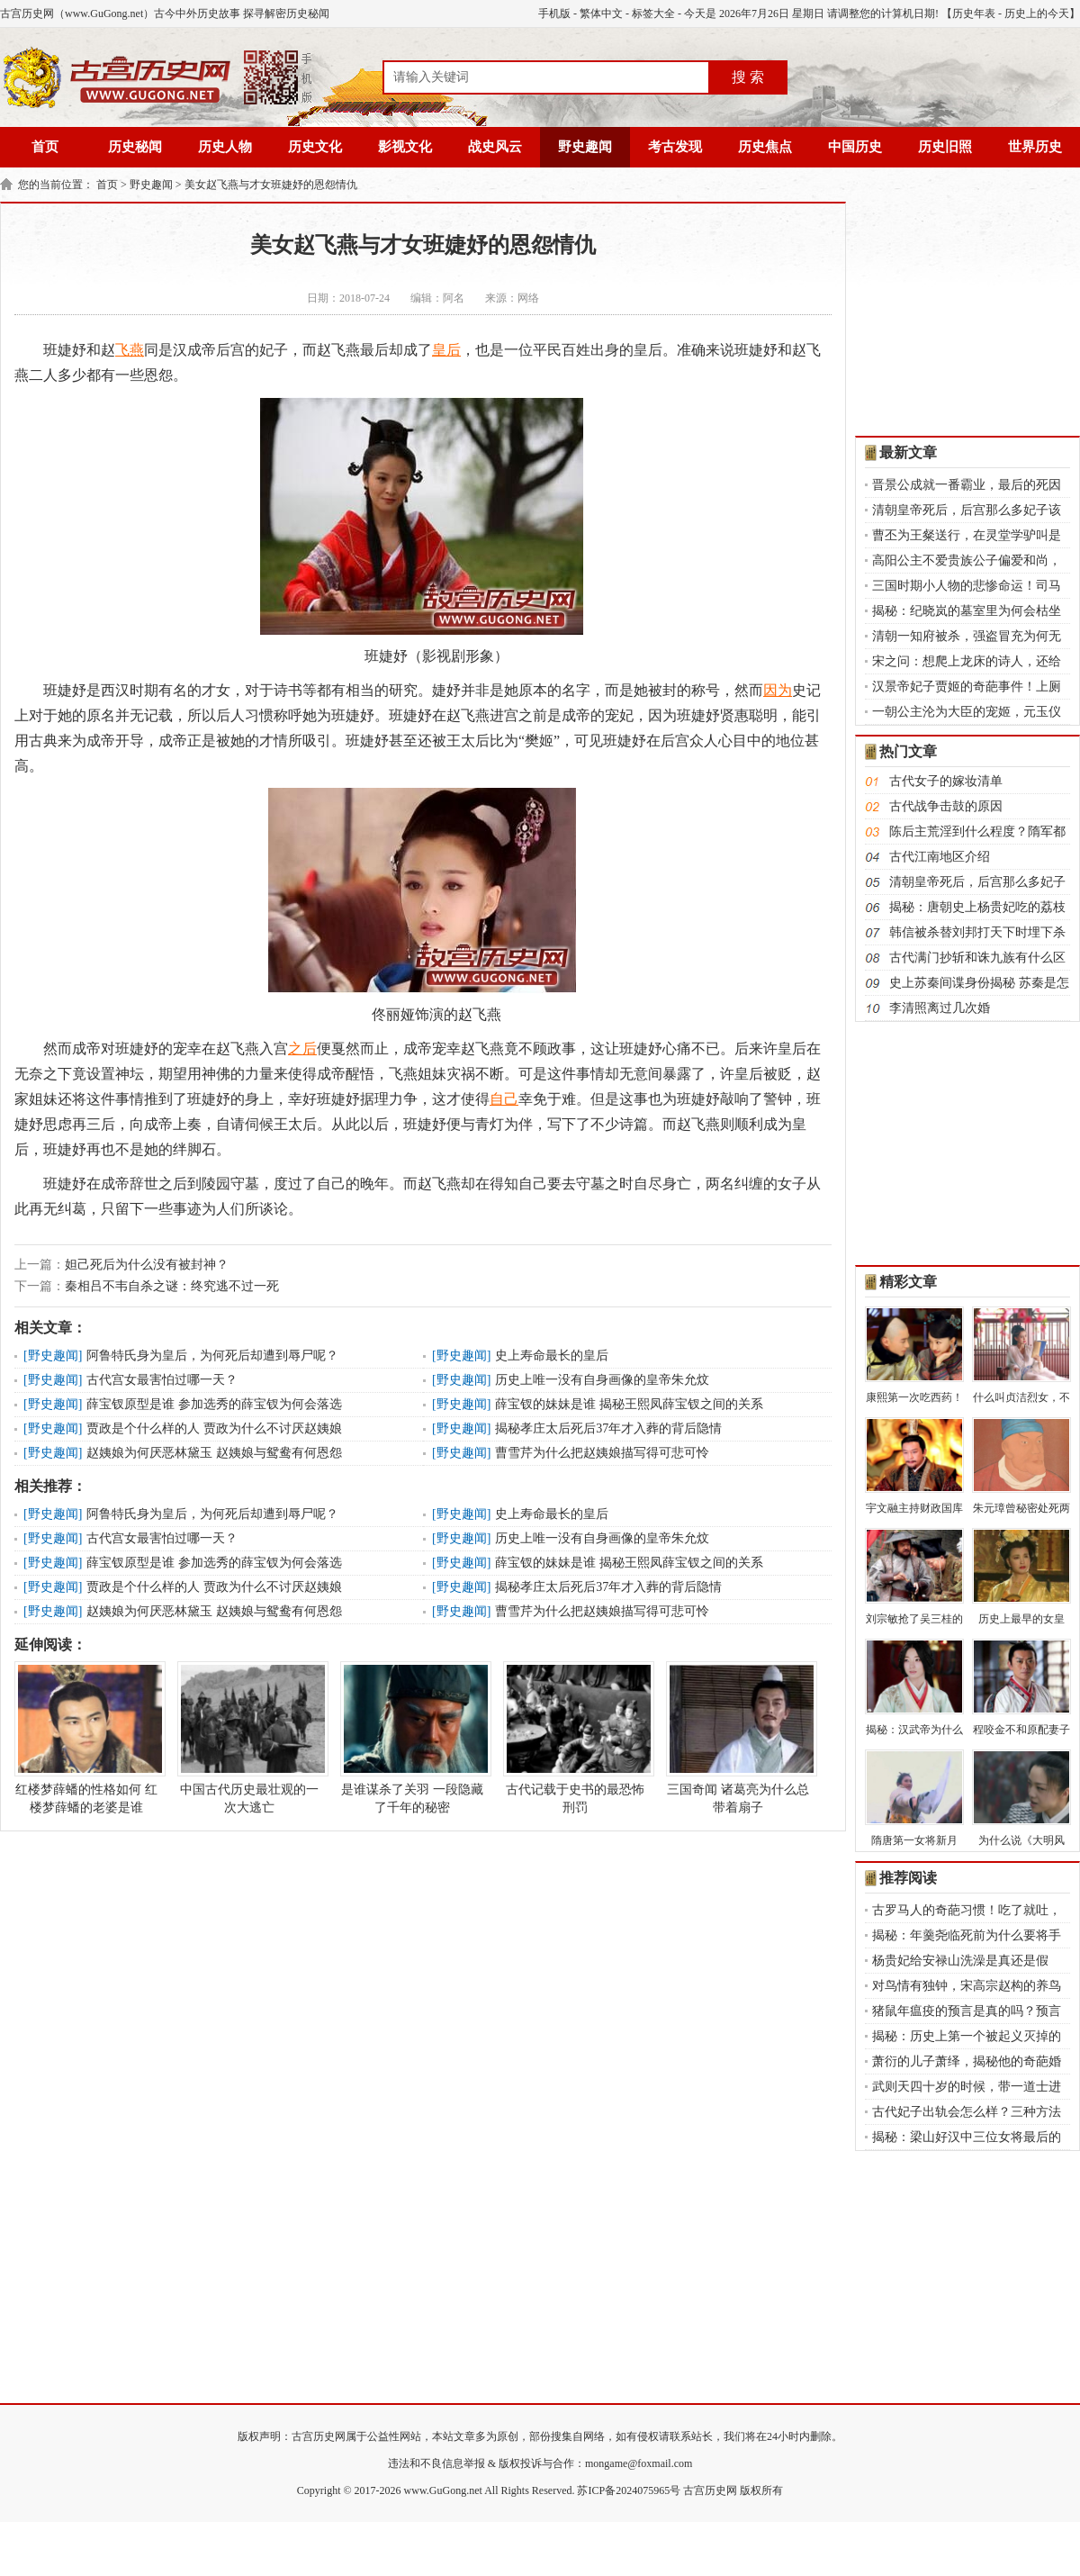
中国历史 (855, 147)
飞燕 (129, 349)
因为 (777, 690)
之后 (302, 1048)
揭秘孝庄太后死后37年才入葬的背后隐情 (608, 1428)
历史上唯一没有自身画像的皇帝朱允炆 (602, 1380)
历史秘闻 (135, 147)
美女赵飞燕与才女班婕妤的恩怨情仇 (270, 184)
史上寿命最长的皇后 (551, 1355)
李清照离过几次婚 (939, 1008)
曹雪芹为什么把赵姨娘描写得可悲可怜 (602, 1453)
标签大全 (653, 13)
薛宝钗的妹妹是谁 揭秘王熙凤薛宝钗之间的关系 (629, 1404)
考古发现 (675, 147)
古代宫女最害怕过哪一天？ (162, 1380)
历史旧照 (945, 147)
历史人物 (225, 147)
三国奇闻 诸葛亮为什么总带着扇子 (738, 1737)
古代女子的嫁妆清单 (946, 781)
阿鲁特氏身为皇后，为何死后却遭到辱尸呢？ (212, 1355)
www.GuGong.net (443, 2490)
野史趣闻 (585, 147)
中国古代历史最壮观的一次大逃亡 (249, 1737)
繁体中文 (601, 13)
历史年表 (973, 13)
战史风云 (495, 147)
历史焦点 (765, 147)
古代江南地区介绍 (939, 856)
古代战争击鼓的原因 (946, 806)
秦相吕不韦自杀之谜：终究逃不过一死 (172, 1286)
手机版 (554, 13)
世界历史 (1035, 147)
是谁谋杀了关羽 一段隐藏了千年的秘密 (412, 1737)
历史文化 (315, 147)
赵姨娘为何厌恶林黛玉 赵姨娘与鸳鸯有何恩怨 (214, 1453)
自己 (504, 1099)
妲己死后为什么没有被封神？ (147, 1264)
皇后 (446, 349)
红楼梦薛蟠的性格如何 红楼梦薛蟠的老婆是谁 (86, 1737)
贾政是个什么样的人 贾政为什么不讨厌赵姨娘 (214, 1428)
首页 (45, 147)
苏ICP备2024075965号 (628, 2490)
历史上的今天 (1036, 13)
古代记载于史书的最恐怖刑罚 (575, 1737)
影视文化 (405, 147)
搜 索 (748, 77)
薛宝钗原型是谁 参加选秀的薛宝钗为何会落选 (214, 1404)
